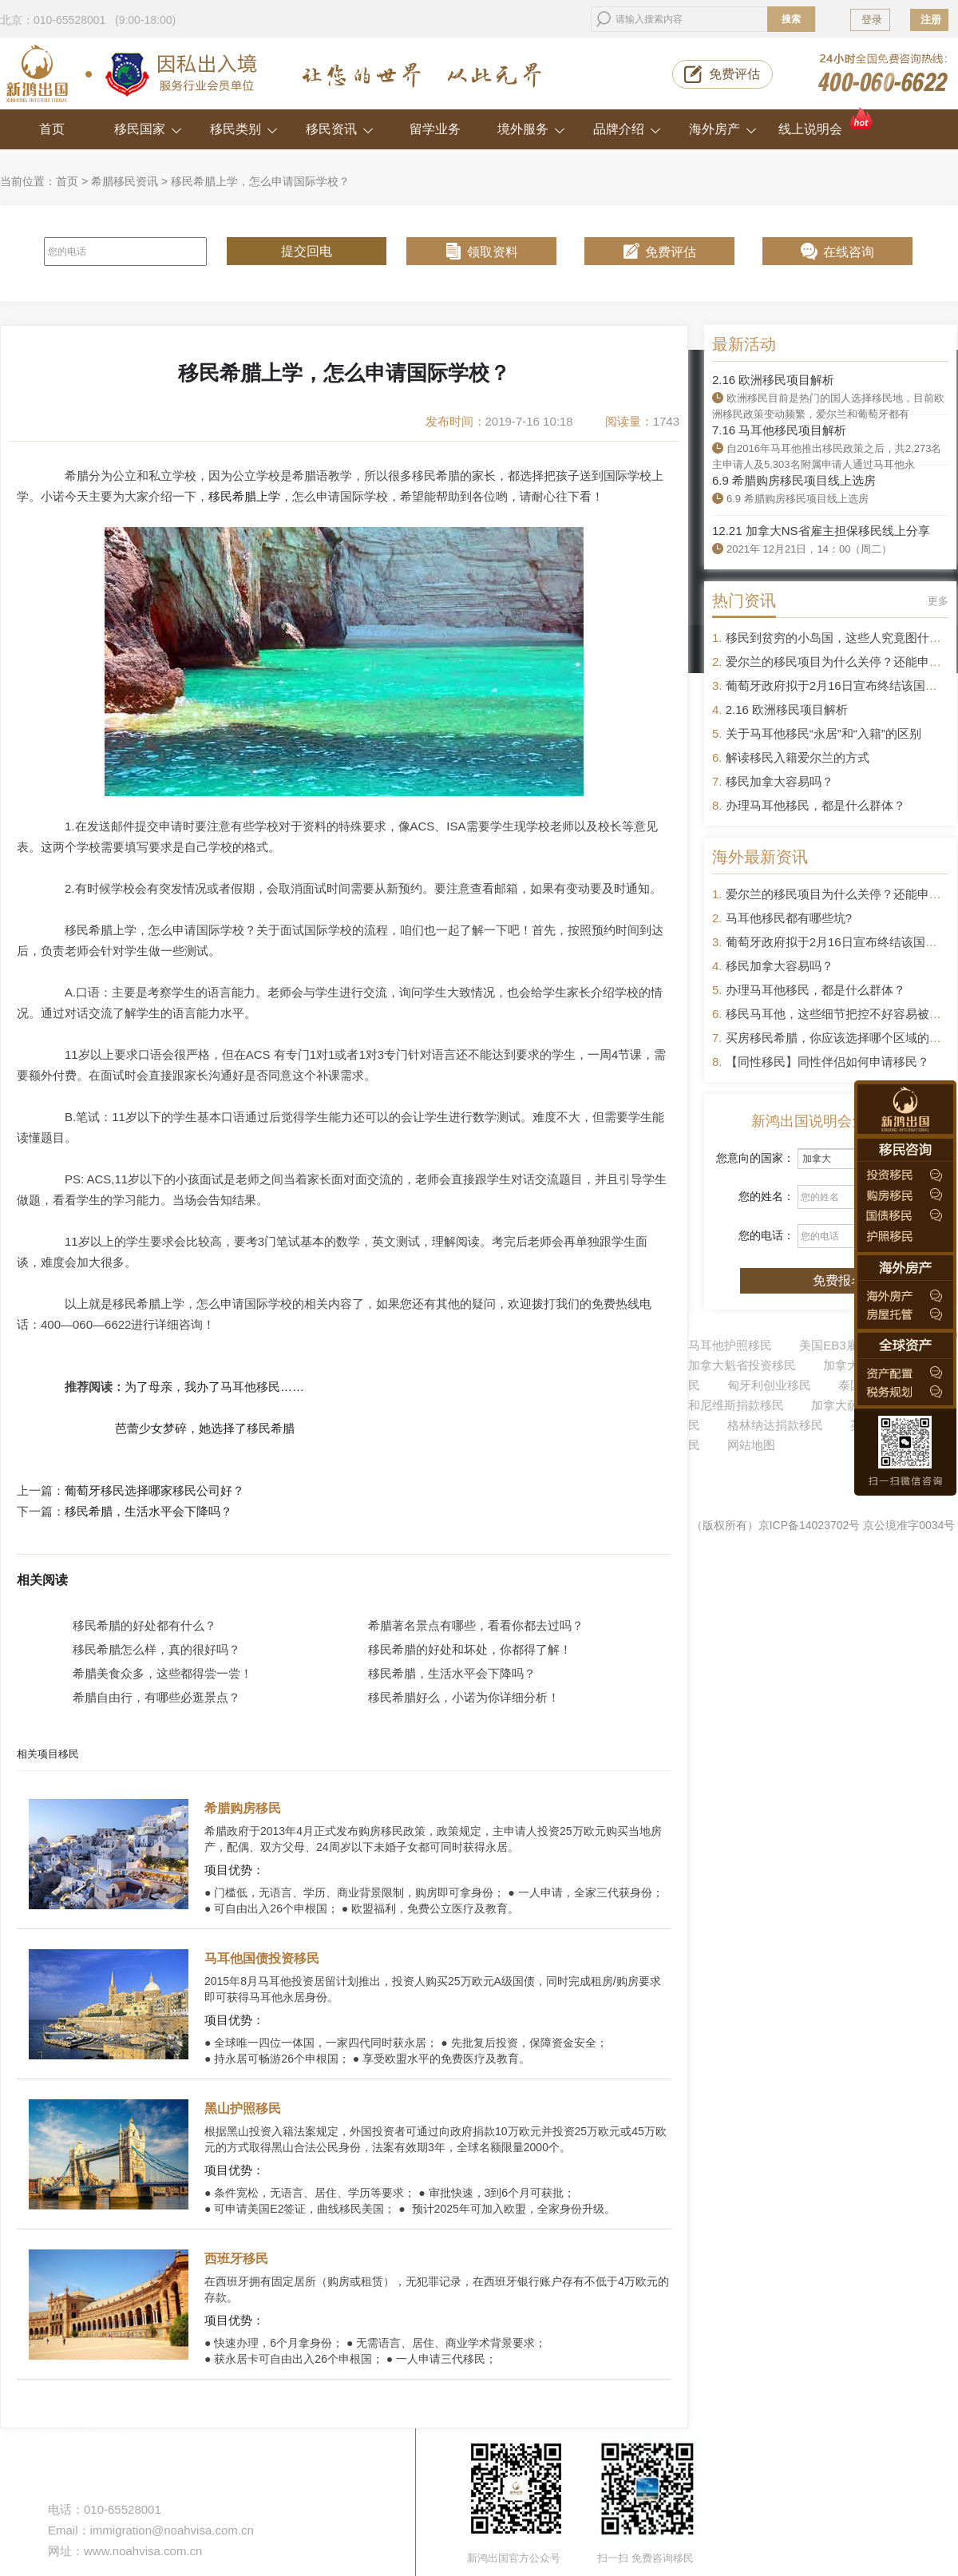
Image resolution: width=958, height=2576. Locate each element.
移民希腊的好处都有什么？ (144, 1625)
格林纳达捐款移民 (775, 1425)
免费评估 (734, 74)
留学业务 (435, 129)
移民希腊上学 (244, 496)
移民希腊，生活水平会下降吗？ (148, 1511)
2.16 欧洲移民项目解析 (773, 379)
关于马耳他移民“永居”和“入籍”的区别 (823, 733)
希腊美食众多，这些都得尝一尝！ (162, 1673)
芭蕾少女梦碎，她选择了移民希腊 (202, 1428)
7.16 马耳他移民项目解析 (779, 430)
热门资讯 (744, 600)
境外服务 (531, 129)
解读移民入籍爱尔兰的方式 (797, 757)
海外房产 (723, 129)
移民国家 (148, 129)
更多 (938, 601)
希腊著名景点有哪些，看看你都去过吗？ (476, 1625)
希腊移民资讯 (124, 181)
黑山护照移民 (242, 2108)
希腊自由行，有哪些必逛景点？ (156, 1697)
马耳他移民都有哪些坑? (789, 918)
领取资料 (492, 252)
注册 (930, 20)
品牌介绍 (627, 129)
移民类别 (244, 129)
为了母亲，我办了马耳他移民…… (214, 1386)
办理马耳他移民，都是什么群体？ (815, 805)
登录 (871, 20)
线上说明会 (826, 122)
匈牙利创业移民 (769, 1385)
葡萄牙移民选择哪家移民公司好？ (154, 1490)
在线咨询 (848, 252)
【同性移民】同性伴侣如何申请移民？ (827, 1061)
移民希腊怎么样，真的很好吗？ (156, 1649)
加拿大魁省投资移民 (742, 1365)
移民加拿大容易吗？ (779, 781)
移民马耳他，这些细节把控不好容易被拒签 (839, 1013)
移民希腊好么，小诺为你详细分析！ (464, 1697)
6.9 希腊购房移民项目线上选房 (794, 480)
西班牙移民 (236, 2258)
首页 (52, 129)
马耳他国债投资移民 (261, 1958)
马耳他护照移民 (730, 1345)
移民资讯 (340, 129)
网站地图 (751, 1445)
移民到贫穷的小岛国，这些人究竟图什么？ (839, 637)
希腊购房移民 (242, 1808)
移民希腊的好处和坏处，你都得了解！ (470, 1649)
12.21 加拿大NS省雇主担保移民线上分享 (821, 530)
